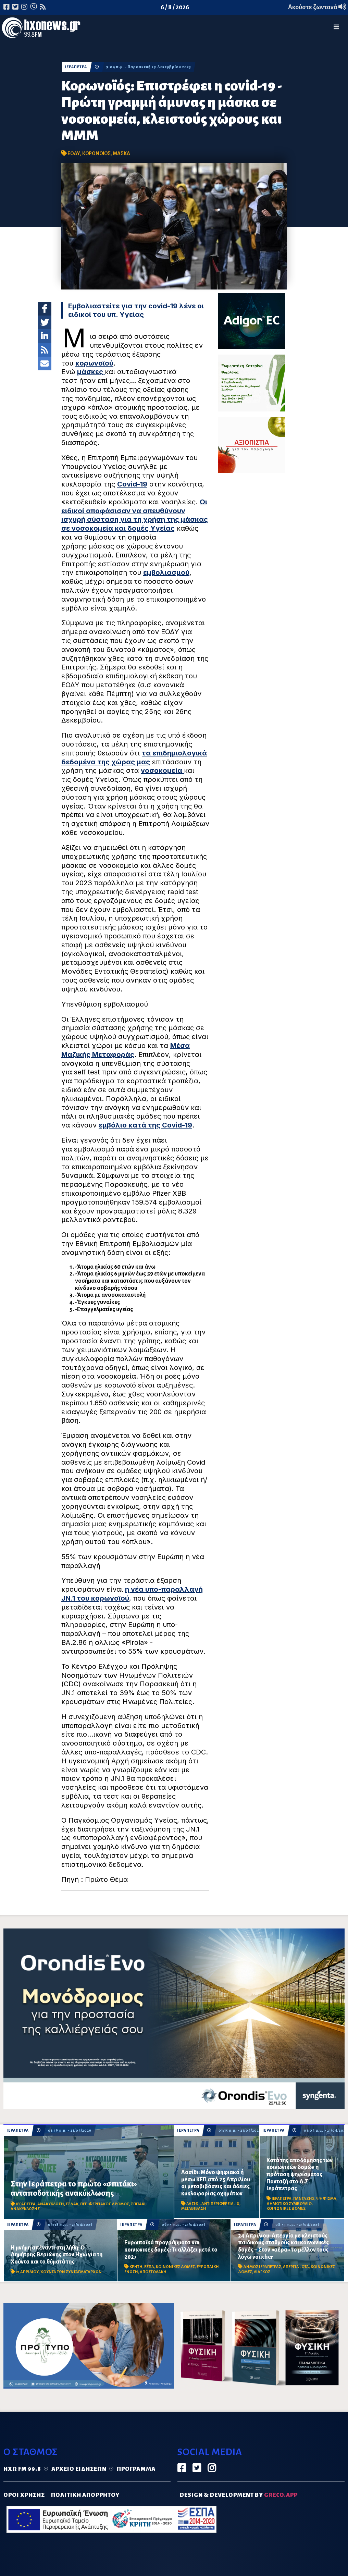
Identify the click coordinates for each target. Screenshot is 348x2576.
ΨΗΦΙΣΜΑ (326, 2198)
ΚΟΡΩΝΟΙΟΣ (96, 153)
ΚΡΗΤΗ (135, 2267)
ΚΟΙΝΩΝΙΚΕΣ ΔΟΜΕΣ (286, 2208)
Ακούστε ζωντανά (317, 7)
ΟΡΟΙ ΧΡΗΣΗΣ (24, 2495)
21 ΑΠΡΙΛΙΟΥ (27, 2272)
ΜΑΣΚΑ (121, 153)
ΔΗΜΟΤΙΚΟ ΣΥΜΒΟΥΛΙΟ (289, 2204)
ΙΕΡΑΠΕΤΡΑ (76, 67)
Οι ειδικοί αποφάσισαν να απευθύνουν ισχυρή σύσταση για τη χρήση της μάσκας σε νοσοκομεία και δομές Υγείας (134, 515)
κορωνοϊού (94, 363)
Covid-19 (132, 484)
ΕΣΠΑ (149, 2267)
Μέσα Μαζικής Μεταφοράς (125, 1050)
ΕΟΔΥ (73, 153)
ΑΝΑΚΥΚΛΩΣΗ (50, 2204)
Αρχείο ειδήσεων (79, 2469)
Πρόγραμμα (136, 2469)
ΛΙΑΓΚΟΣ (262, 2272)
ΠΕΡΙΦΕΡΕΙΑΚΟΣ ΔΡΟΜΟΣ (104, 2204)
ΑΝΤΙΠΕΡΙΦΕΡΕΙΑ (217, 2204)
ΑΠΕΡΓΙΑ (291, 2267)
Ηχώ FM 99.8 (22, 2469)
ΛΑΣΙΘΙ (193, 2204)
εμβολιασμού (166, 572)
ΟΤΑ (305, 2267)
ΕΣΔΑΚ (72, 2204)
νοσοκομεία (162, 770)
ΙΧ (237, 2204)
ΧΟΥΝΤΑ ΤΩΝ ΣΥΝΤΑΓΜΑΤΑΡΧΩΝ (71, 2272)
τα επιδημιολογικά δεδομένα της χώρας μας (134, 757)
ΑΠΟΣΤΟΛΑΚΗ (153, 2272)
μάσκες (91, 372)
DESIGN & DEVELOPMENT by (239, 2495)
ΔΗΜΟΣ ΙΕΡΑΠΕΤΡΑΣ (262, 2267)
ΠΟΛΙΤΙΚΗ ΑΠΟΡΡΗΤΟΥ (85, 2495)
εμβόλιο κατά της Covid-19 (145, 1125)
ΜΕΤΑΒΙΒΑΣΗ (193, 2208)
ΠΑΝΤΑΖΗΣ (303, 2198)
